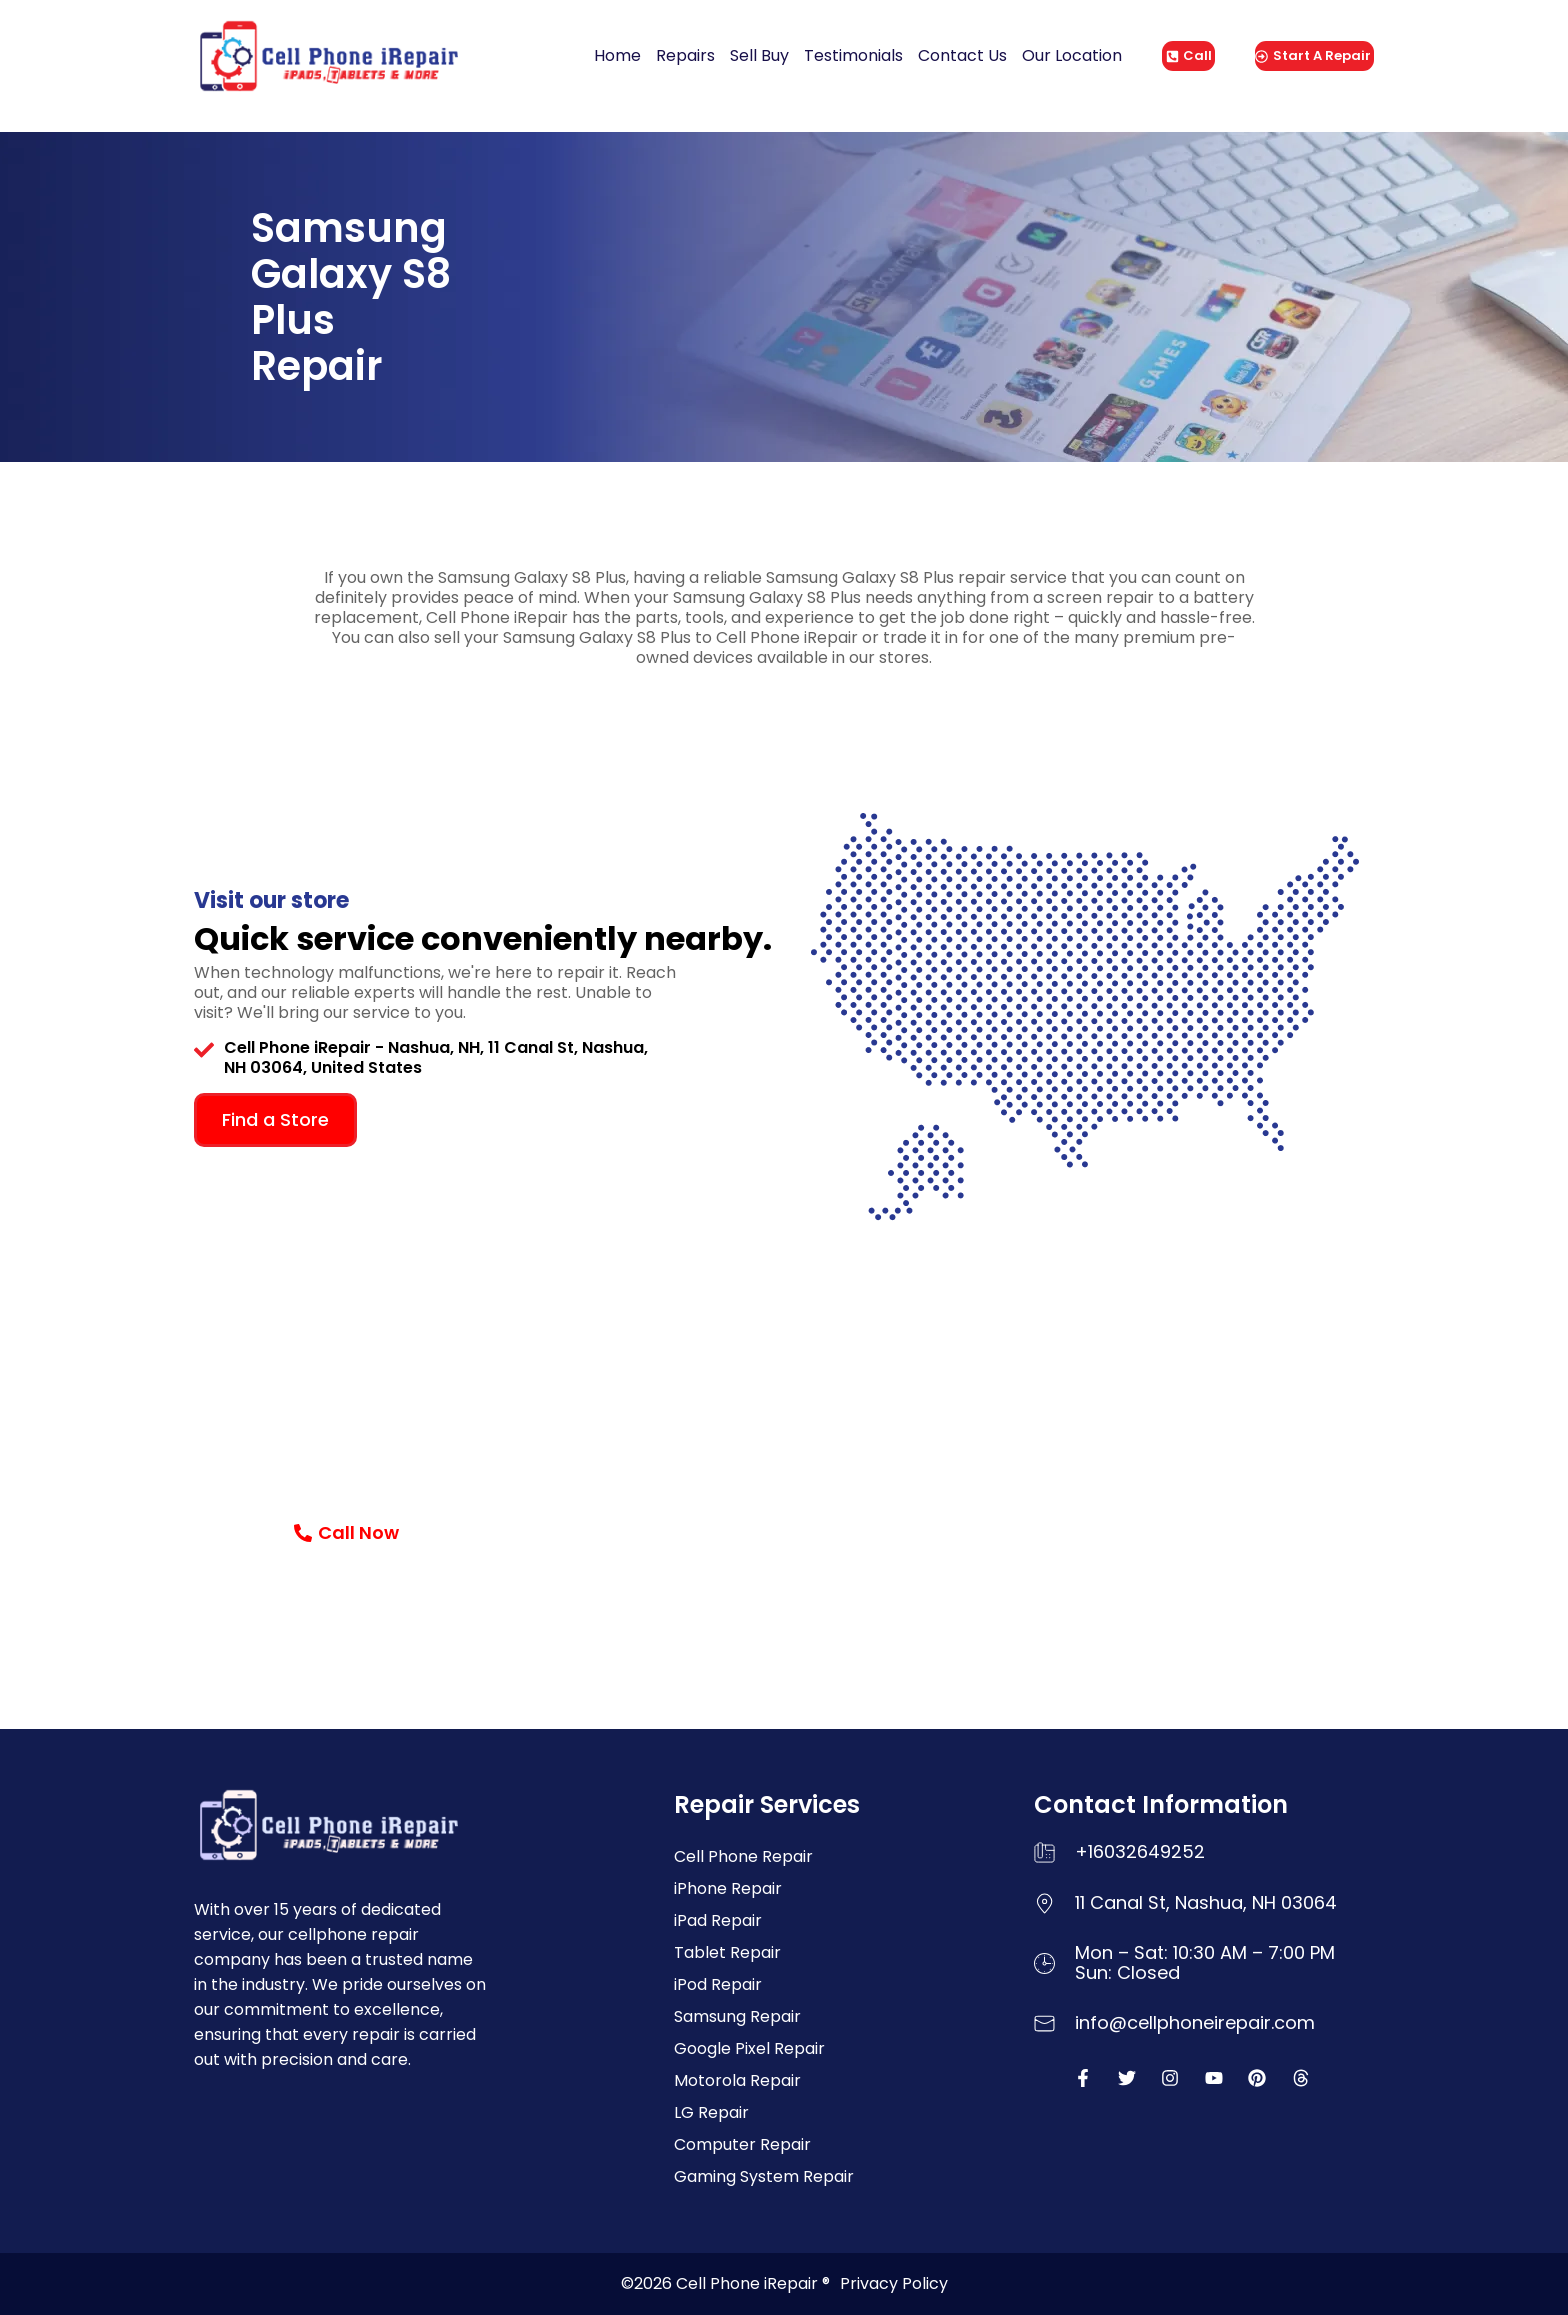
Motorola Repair (737, 2080)
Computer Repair (742, 2144)
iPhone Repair (728, 1888)
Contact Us (962, 55)
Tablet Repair (727, 1952)
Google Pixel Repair (749, 2048)
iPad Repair (718, 1920)
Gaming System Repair (764, 2176)
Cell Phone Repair (743, 1856)
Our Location (1072, 55)
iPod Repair (718, 1984)
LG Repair (711, 2112)
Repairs (685, 55)
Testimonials (853, 55)
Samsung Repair (737, 2016)
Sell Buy (759, 55)
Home (617, 55)
